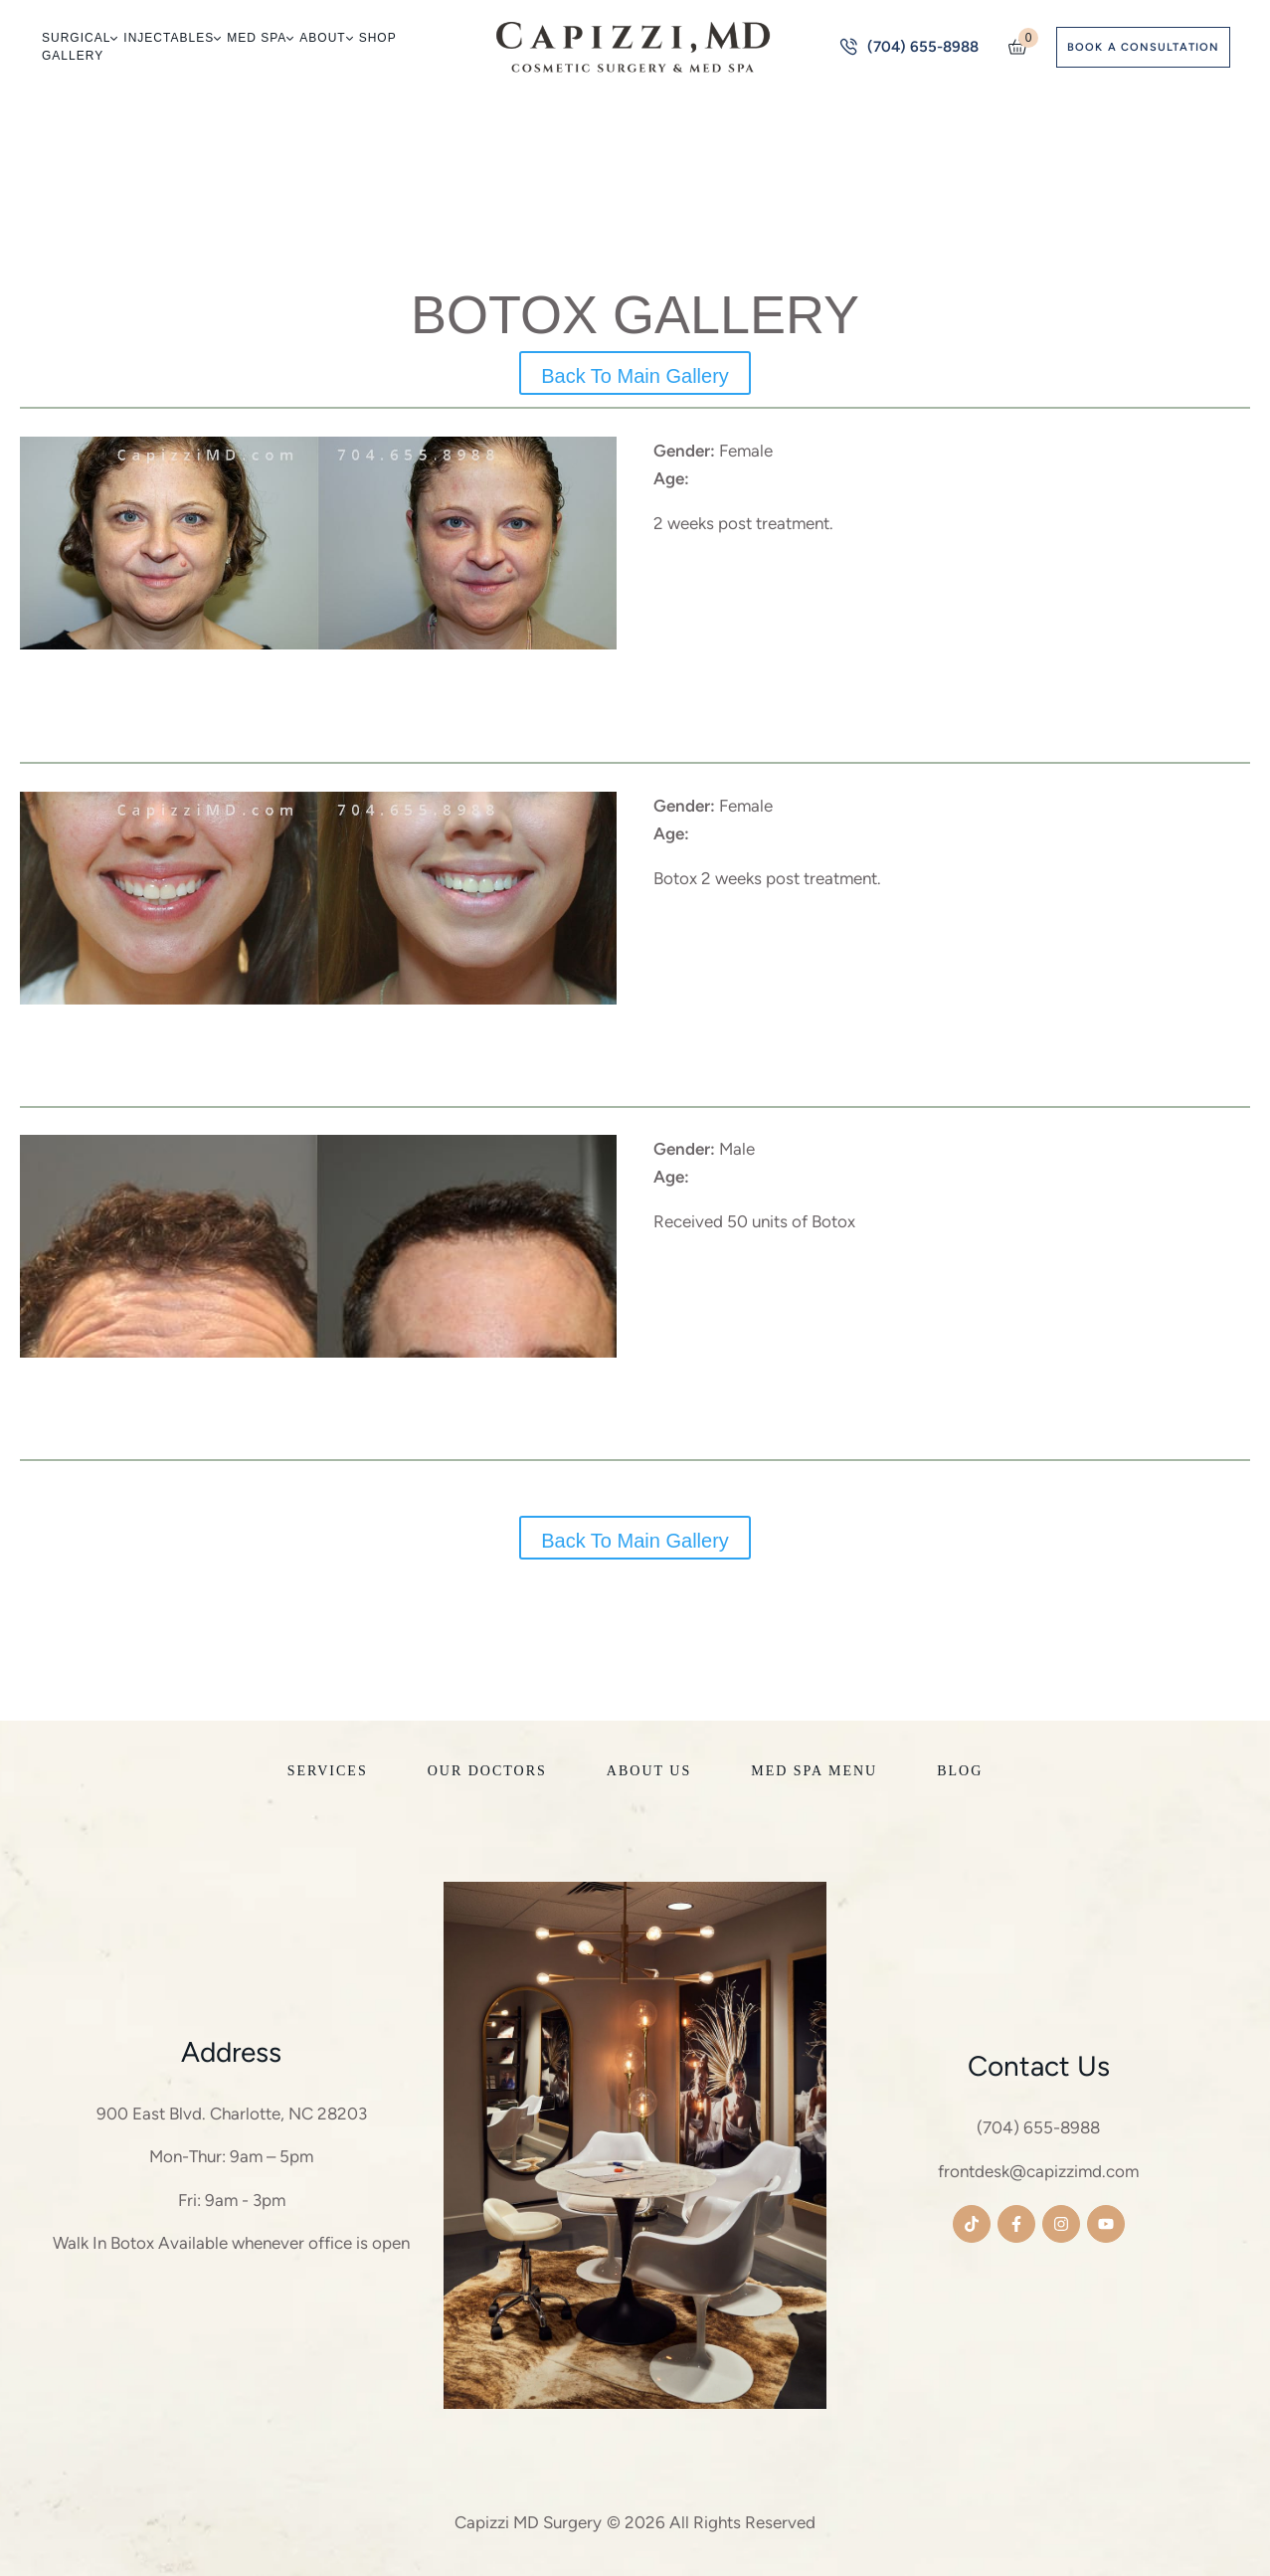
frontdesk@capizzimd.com (1038, 2171)
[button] (112, 38)
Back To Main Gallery (635, 376)
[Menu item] (78, 38)
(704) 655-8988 (1038, 2127)
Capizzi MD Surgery (528, 2522)
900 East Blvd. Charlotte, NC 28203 (231, 2113)
